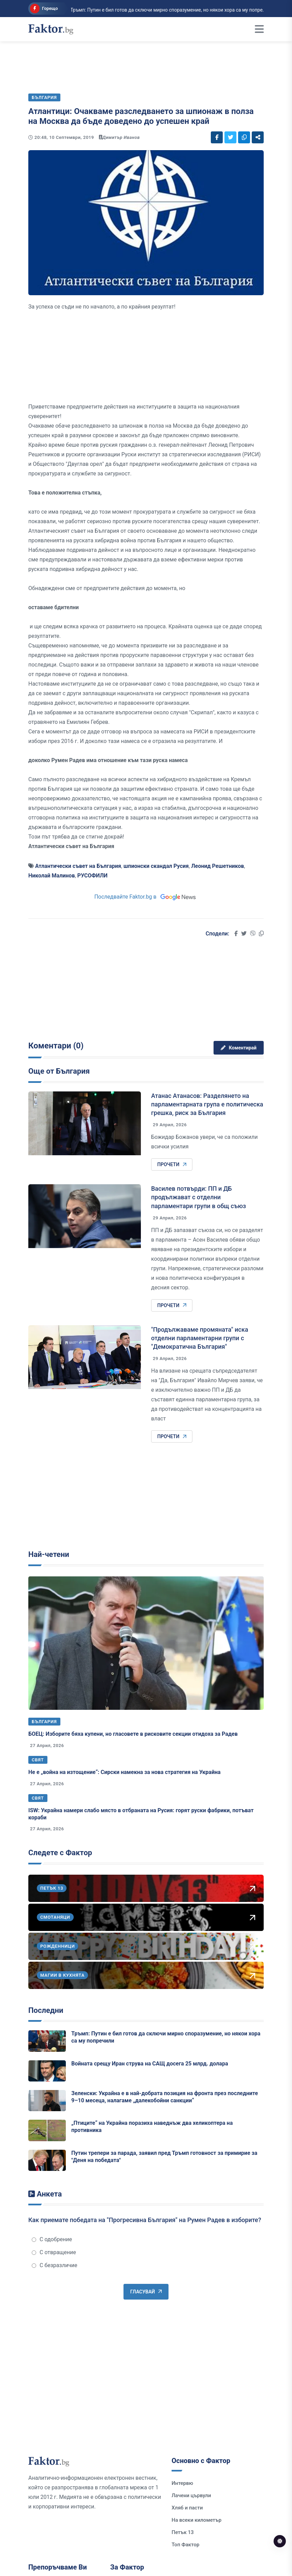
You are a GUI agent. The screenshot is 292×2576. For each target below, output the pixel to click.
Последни (45, 2010)
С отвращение (54, 2252)
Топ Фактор (185, 2545)
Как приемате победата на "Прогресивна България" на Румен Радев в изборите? (144, 2219)
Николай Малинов (51, 875)
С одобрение (52, 2239)
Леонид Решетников (217, 866)
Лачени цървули (191, 2495)
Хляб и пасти (187, 2508)
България (44, 1721)
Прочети (171, 1164)
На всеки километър (196, 2520)
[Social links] (217, 137)
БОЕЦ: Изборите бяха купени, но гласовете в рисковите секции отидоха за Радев (133, 1734)
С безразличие (54, 2265)
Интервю (182, 2483)
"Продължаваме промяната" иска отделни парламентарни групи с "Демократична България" (199, 1338)
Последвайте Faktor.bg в (146, 896)
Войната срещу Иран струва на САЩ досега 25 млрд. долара (149, 2063)
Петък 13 (183, 2532)
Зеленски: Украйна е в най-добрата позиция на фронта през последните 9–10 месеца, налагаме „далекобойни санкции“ (164, 2097)
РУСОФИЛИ (92, 875)
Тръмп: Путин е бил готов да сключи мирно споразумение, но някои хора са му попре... (131, 10)
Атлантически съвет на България (78, 866)
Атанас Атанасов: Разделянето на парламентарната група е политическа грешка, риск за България (207, 1104)
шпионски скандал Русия (156, 866)
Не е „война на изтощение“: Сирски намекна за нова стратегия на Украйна (124, 1772)
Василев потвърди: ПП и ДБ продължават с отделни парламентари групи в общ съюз (198, 1197)
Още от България (59, 1071)
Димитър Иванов (121, 137)
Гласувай (146, 2291)
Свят (38, 1759)
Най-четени (48, 1554)
